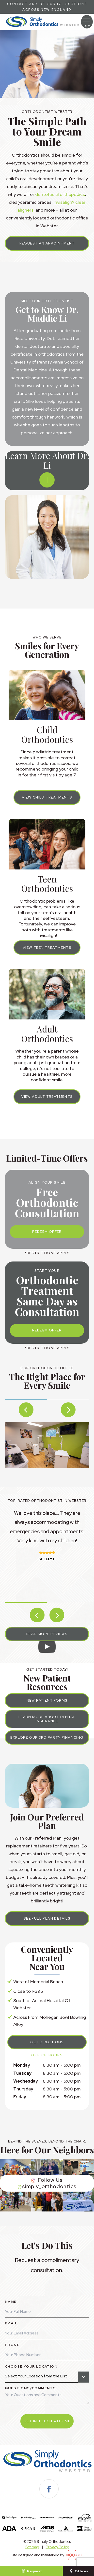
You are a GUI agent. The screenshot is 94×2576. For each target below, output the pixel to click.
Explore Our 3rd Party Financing (46, 1737)
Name (11, 2301)
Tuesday (22, 2073)
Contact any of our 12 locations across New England (47, 7)
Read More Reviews (47, 1634)
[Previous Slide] (26, 1409)
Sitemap (32, 2547)
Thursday (23, 2089)
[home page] (42, 21)
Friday (19, 2097)
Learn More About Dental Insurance (47, 1719)
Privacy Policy (57, 2547)
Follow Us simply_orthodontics (46, 2183)
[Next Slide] (68, 1409)
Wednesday (25, 2081)
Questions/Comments (30, 2388)
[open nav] (87, 22)
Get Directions (47, 2042)
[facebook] (49, 2488)
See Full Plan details (47, 1918)
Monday (21, 2065)
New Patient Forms (47, 1700)
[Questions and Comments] (47, 2398)
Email (11, 2323)
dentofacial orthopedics (60, 194)
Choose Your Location (31, 2366)
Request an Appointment (47, 243)
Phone (12, 2345)
